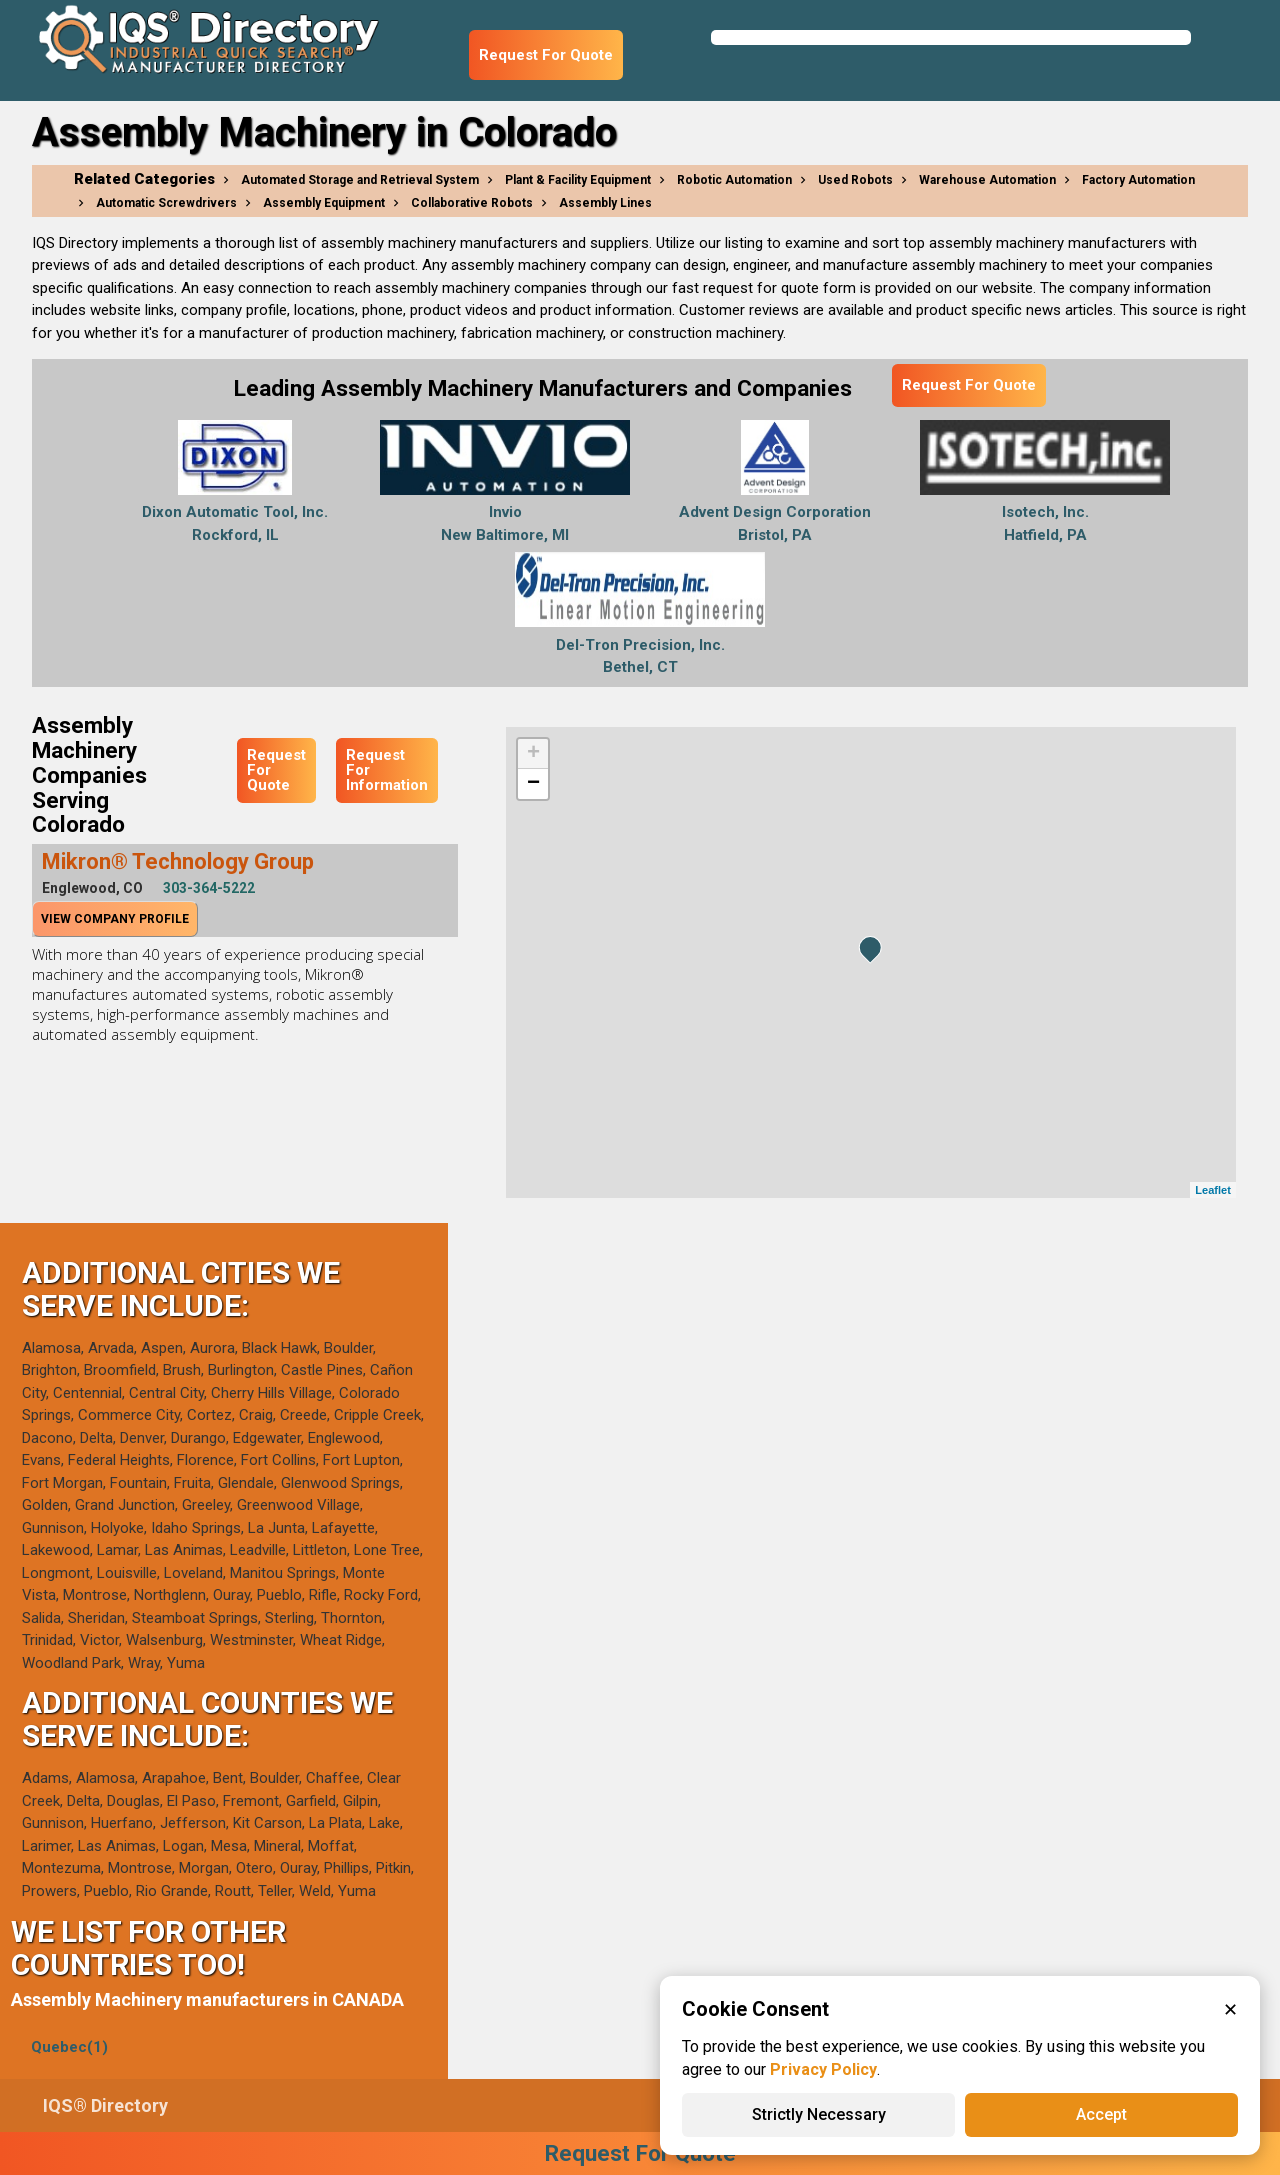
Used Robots (855, 180)
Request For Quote (546, 55)
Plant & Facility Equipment (578, 180)
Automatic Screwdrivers (166, 203)
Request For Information (387, 770)
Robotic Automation (734, 180)
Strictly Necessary (819, 2114)
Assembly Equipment (324, 203)
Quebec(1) (69, 2047)
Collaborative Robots (472, 203)
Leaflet (1212, 1190)
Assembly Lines (605, 203)
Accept (1101, 2114)
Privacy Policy (823, 2069)
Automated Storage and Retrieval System (360, 180)
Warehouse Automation (987, 180)
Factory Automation (1138, 180)
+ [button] (533, 754)
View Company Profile (115, 919)
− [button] (533, 784)
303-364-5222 (209, 888)
